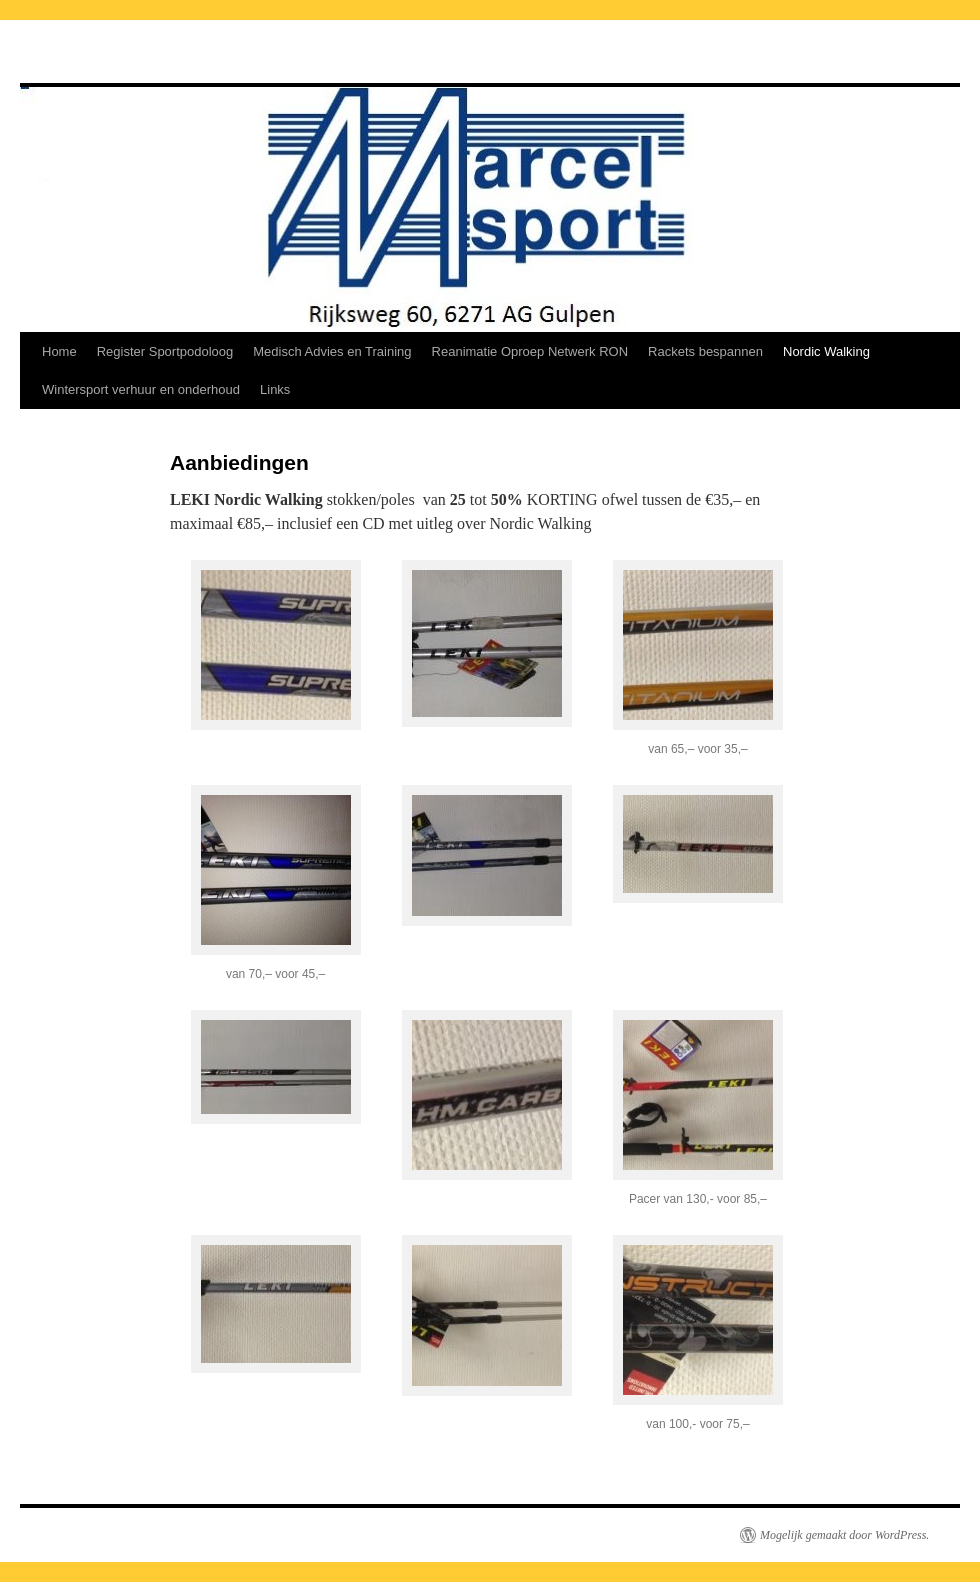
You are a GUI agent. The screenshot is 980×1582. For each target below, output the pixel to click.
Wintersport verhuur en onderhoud (141, 389)
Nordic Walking (826, 351)
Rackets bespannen (705, 351)
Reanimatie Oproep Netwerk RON (530, 351)
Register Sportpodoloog (165, 351)
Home (59, 351)
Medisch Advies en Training (332, 351)
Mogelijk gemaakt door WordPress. (844, 1535)
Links (275, 389)
